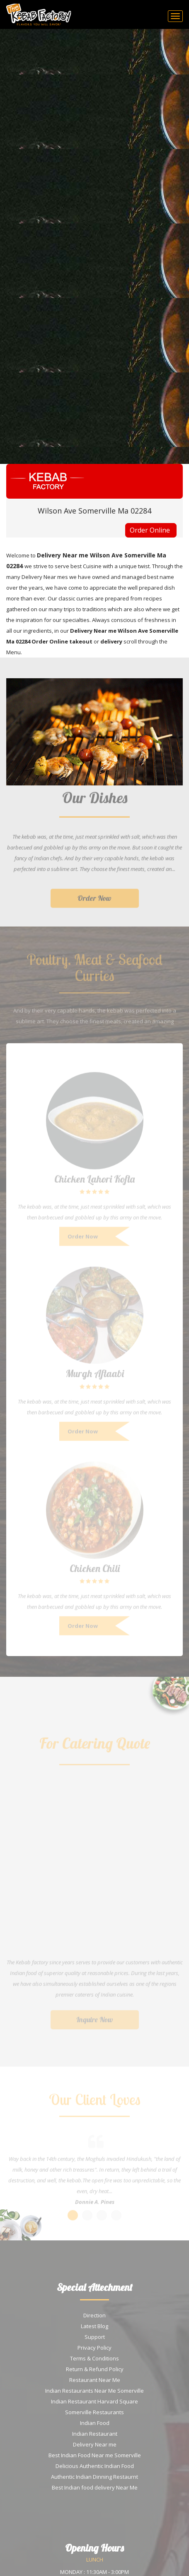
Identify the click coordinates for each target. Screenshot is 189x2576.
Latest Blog (94, 2326)
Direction (94, 2315)
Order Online (150, 530)
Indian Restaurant (94, 2433)
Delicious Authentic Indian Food (95, 2466)
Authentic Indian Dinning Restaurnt (94, 2476)
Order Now (94, 902)
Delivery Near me (94, 2444)
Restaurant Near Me (94, 2380)
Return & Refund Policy (95, 2369)
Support (95, 2337)
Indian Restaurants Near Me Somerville (94, 2390)
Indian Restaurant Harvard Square (94, 2401)
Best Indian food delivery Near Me (95, 2487)
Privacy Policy (94, 2347)
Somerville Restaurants (94, 2412)
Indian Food (94, 2423)
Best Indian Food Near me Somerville (94, 2455)
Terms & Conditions (94, 2358)
